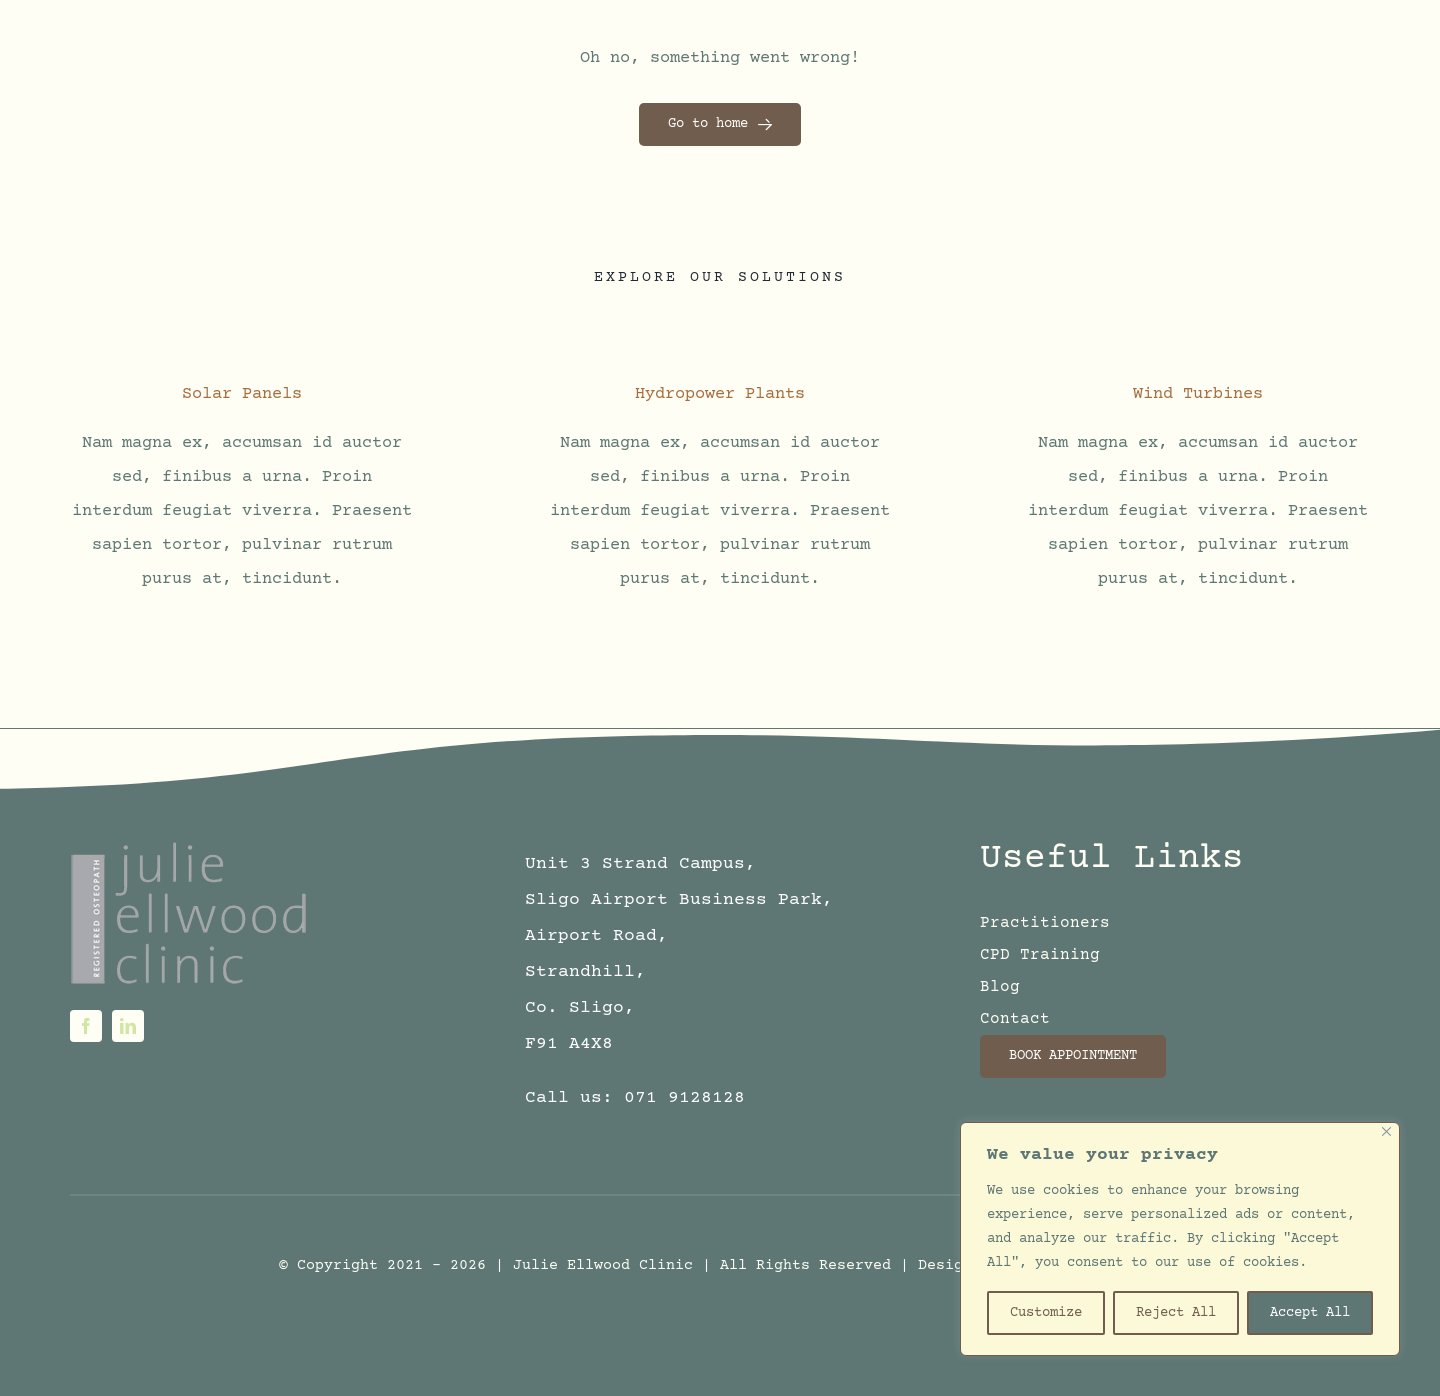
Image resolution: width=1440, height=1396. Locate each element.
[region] (1180, 1239)
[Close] (1386, 1131)
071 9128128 (684, 1098)
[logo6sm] (191, 846)
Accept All (1310, 1313)
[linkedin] (128, 1026)
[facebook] (86, 1026)
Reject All (1176, 1313)
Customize (1046, 1313)
